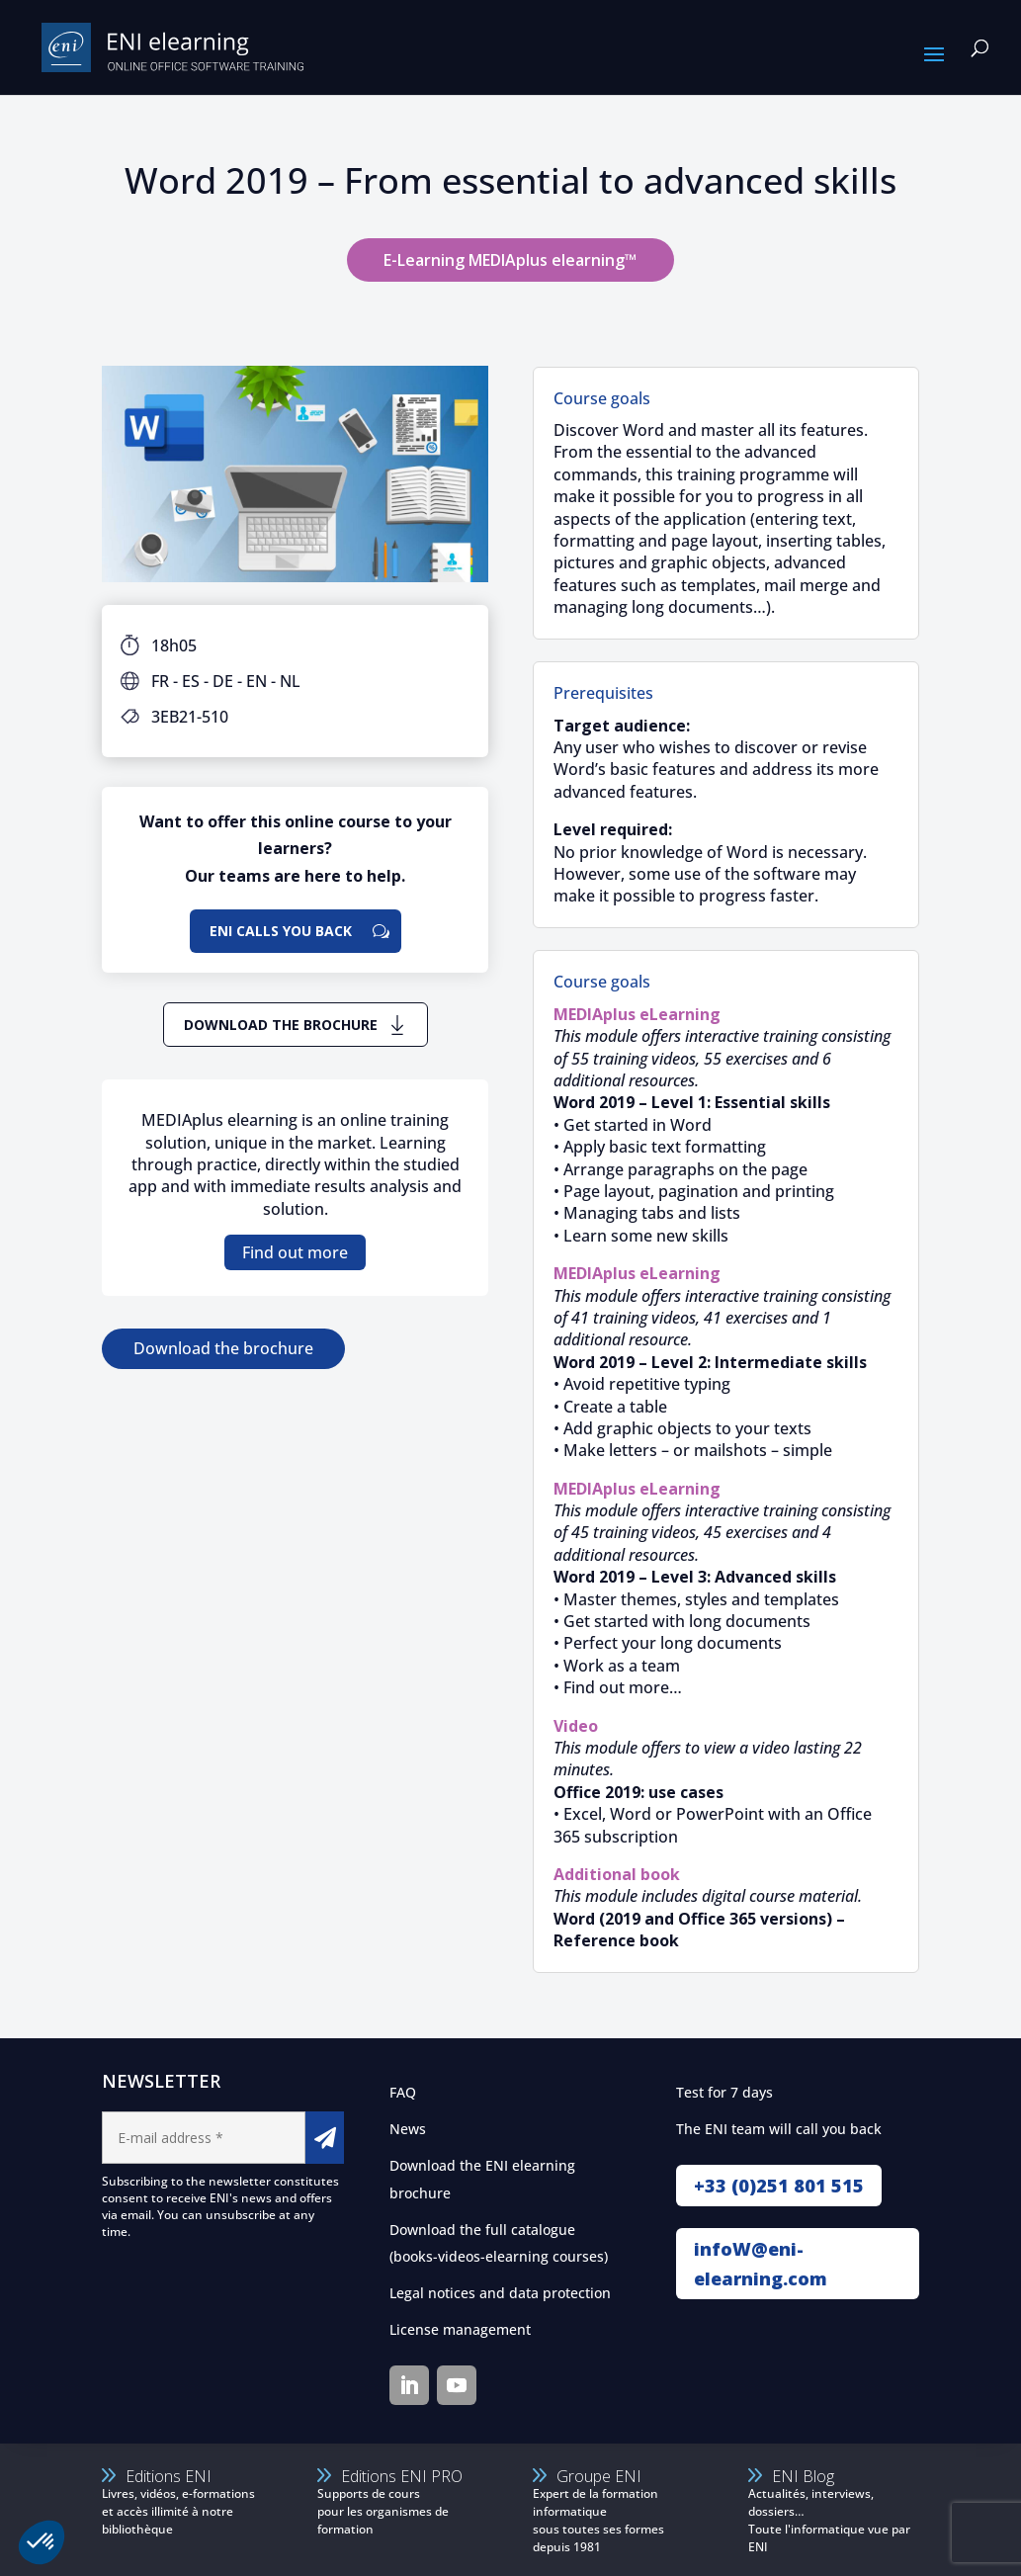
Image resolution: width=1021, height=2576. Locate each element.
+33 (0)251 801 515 (779, 2185)
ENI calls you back (281, 930)
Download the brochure (281, 1024)
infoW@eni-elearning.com (760, 2264)
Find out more (295, 1252)
